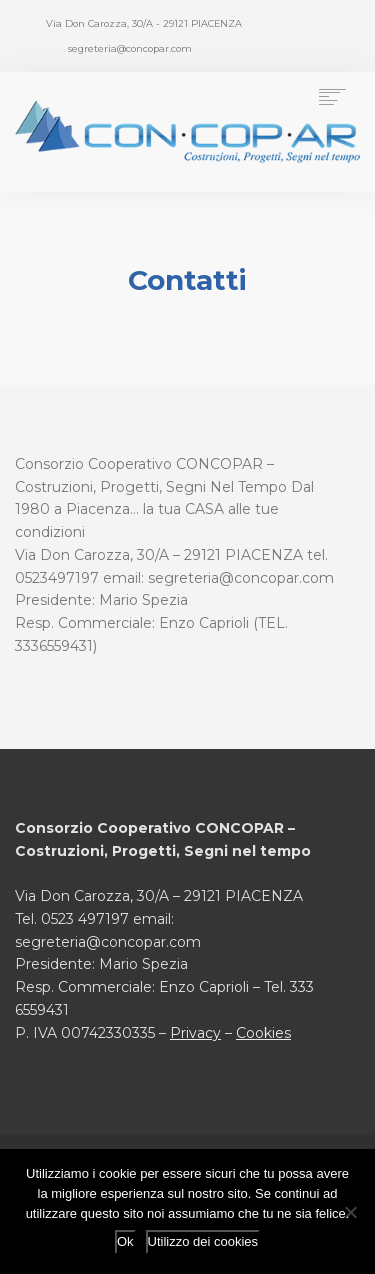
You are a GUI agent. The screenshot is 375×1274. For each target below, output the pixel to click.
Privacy (195, 1033)
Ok (125, 1241)
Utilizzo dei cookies (203, 1241)
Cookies (263, 1033)
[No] (350, 1212)
